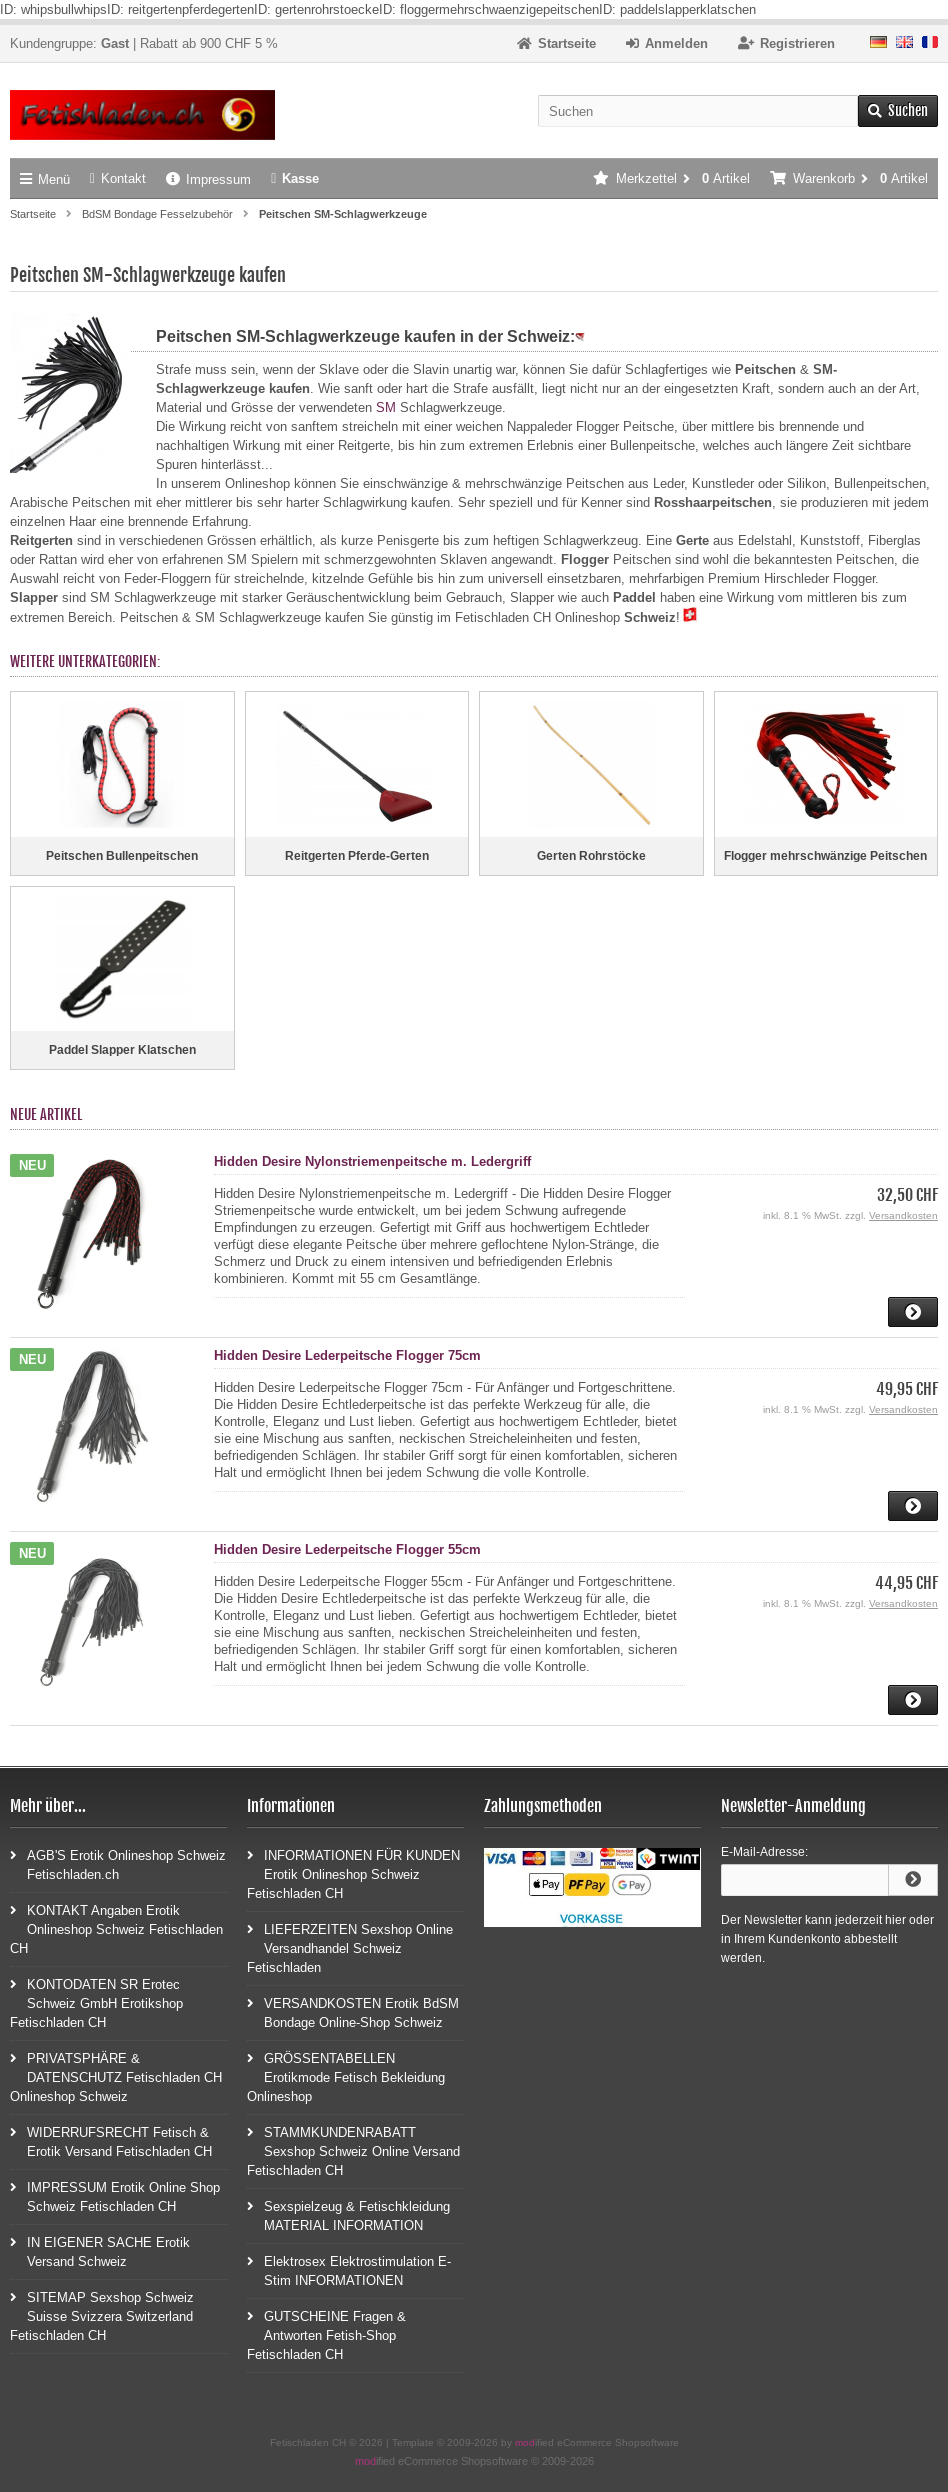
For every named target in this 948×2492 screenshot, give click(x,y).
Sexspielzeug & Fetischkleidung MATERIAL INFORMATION (348, 2215)
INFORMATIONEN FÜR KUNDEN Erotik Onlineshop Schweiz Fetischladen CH (353, 1873)
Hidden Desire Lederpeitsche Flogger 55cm (347, 1549)
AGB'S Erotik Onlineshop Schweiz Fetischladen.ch (118, 1864)
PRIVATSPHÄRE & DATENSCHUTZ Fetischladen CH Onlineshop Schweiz (116, 2076)
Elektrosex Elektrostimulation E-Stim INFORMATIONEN (349, 2270)
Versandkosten (903, 1215)
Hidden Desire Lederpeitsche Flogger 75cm (347, 1355)
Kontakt (118, 178)
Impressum (208, 179)
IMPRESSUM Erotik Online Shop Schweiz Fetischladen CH (115, 2196)
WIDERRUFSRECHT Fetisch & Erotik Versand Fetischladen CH (111, 2141)
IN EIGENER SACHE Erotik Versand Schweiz (100, 2251)
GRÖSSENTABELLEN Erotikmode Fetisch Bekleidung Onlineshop (346, 2076)
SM (386, 407)
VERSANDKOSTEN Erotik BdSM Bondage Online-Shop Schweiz (353, 2012)
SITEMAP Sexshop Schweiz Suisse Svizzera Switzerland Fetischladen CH (102, 2315)
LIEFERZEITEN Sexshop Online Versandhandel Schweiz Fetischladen (350, 1947)
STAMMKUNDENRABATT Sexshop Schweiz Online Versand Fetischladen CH (353, 2150)
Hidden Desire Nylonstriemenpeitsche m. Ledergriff (372, 1161)
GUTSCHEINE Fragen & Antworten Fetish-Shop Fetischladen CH (326, 2334)
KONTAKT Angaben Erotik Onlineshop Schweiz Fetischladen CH (116, 1928)
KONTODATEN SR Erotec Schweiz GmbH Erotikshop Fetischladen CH (96, 2002)
